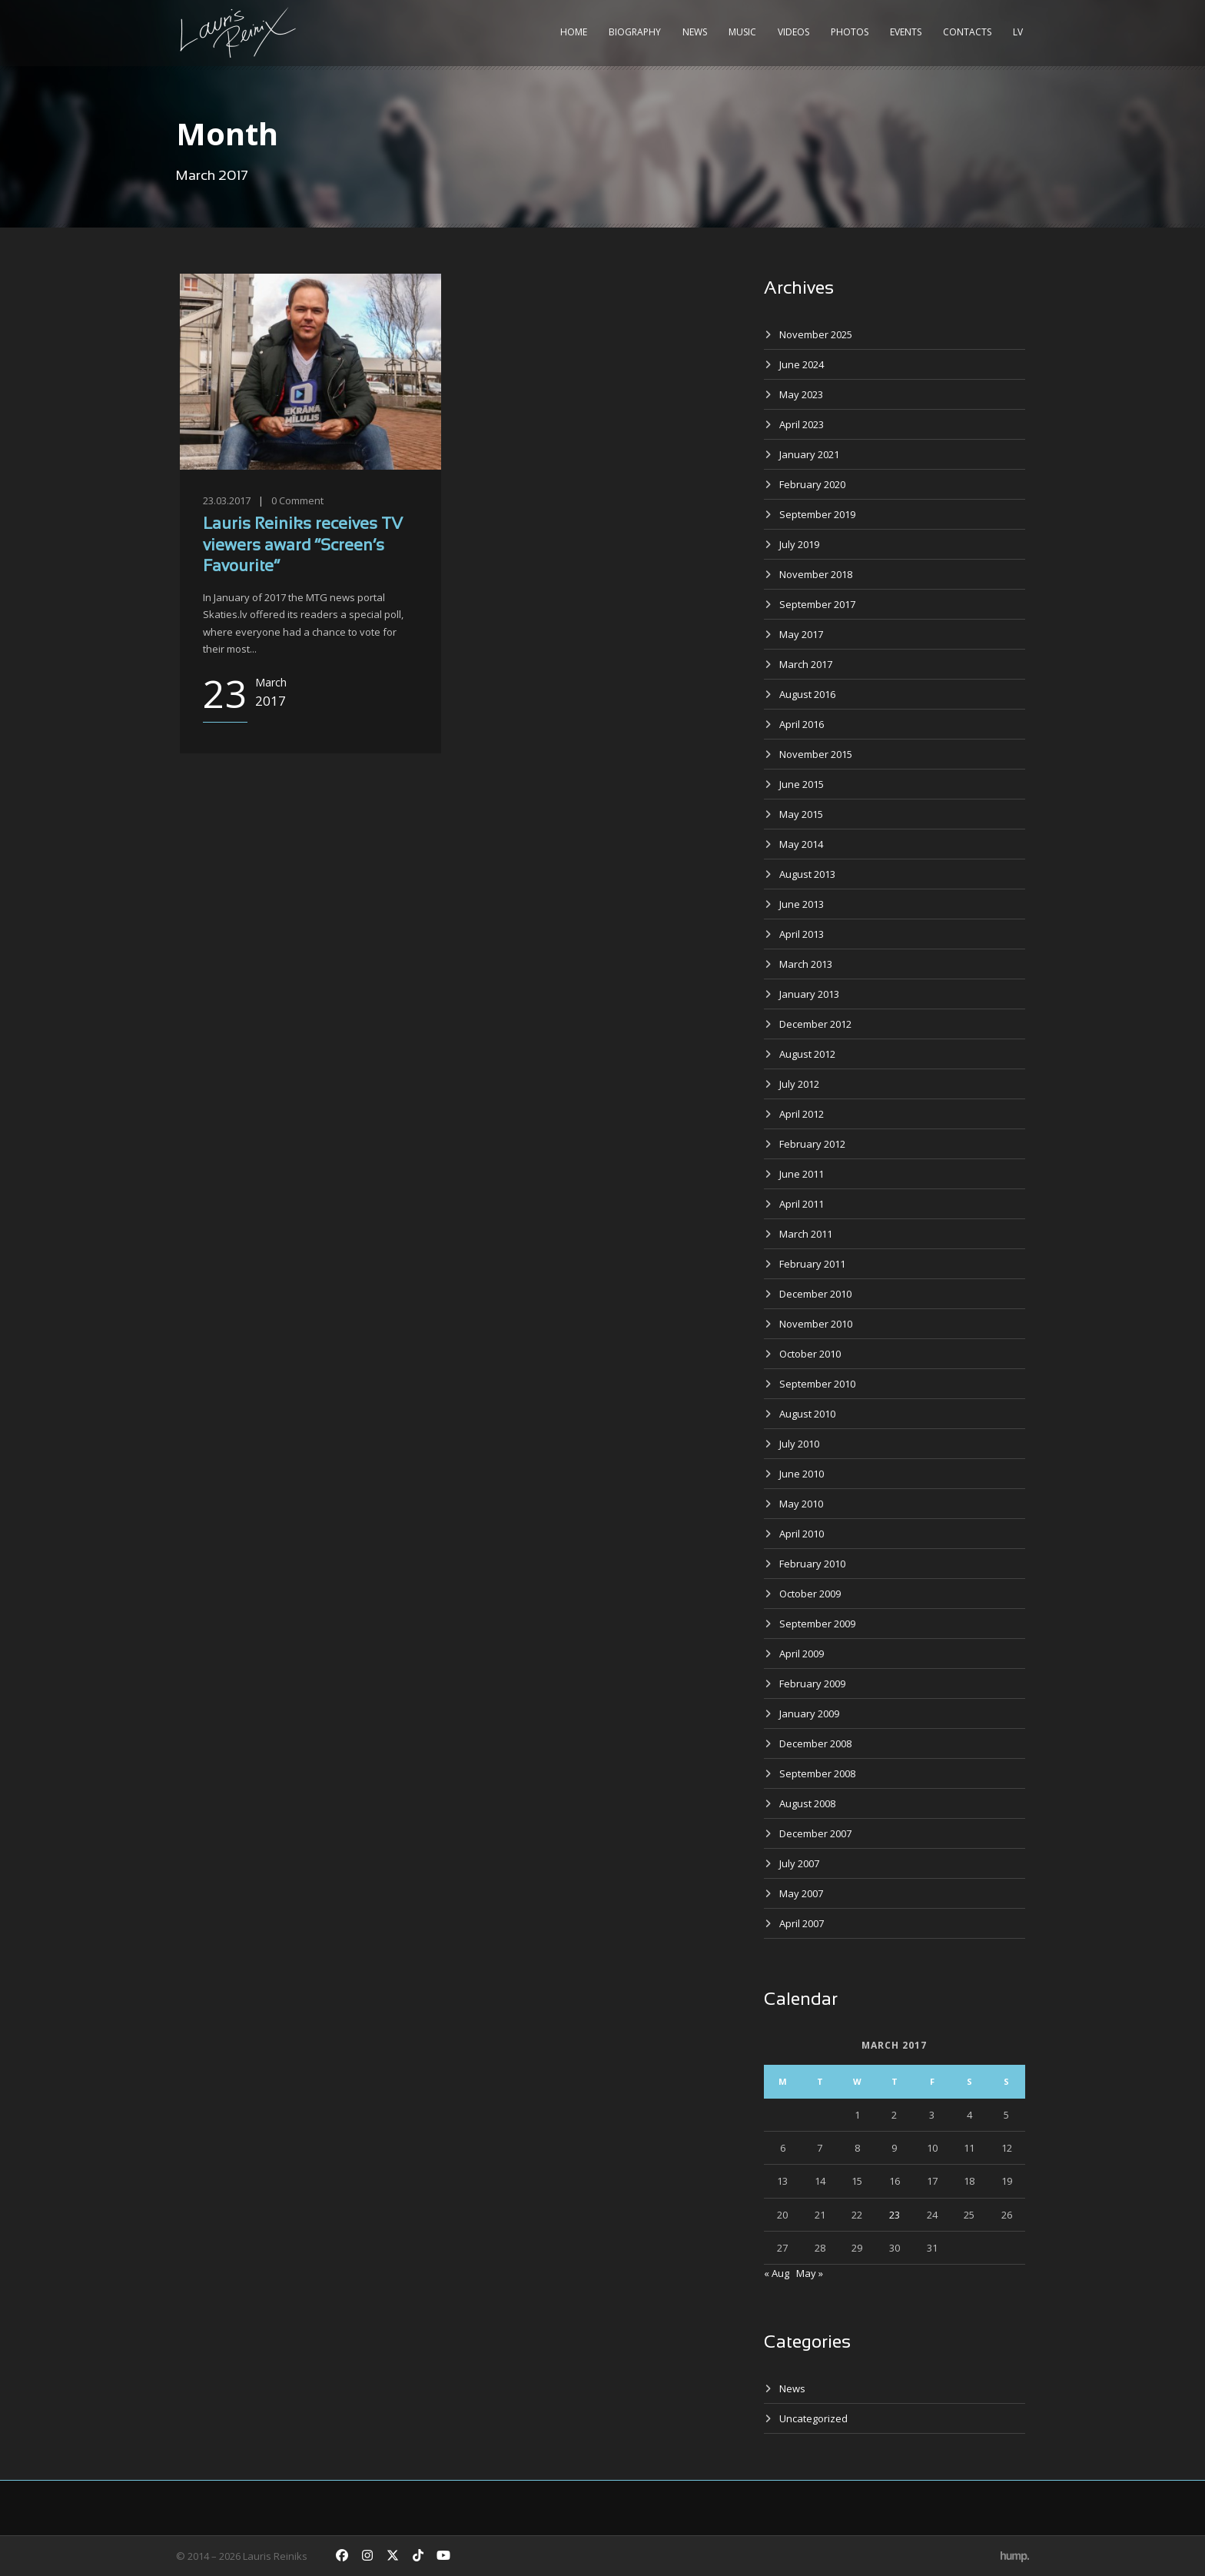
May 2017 (801, 634)
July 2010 (799, 1444)
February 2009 (812, 1683)
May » (809, 2273)
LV (1018, 31)
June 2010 (801, 1474)
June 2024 (801, 364)
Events (905, 31)
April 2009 (801, 1653)
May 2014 (801, 844)
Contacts (967, 31)
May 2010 (801, 1504)
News (694, 31)
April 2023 (801, 424)
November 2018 (815, 574)
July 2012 (799, 1084)
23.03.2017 (227, 500)
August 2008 (807, 1803)
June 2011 (801, 1174)
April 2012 (801, 1114)
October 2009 (810, 1593)
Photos (849, 31)
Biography (635, 31)
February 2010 (812, 1564)
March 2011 (805, 1234)
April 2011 (801, 1204)
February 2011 (812, 1264)
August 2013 (807, 874)
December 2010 (815, 1294)
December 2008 (815, 1743)
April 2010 (801, 1534)
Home (573, 31)
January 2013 (809, 994)
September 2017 (817, 604)
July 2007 (799, 1863)
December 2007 (815, 1833)
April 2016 (801, 724)
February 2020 (812, 484)
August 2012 (807, 1054)
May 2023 (801, 394)
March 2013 (805, 964)
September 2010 (817, 1384)
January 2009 (809, 1713)
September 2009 (817, 1623)
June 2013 (801, 904)
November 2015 (815, 754)
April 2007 (801, 1923)
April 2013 (801, 934)
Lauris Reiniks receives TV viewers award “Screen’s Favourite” (303, 545)
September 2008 (817, 1773)
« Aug (776, 2273)
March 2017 (805, 664)
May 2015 (801, 814)
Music (742, 31)
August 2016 (807, 694)
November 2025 (815, 334)
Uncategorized (813, 2418)
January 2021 (809, 454)
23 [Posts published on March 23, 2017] (894, 2215)
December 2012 (815, 1024)
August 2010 (807, 1414)
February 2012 (812, 1144)
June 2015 (801, 784)
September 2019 (817, 514)
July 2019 (799, 544)
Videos (793, 31)
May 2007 (801, 1893)
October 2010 (810, 1354)
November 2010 (815, 1324)
